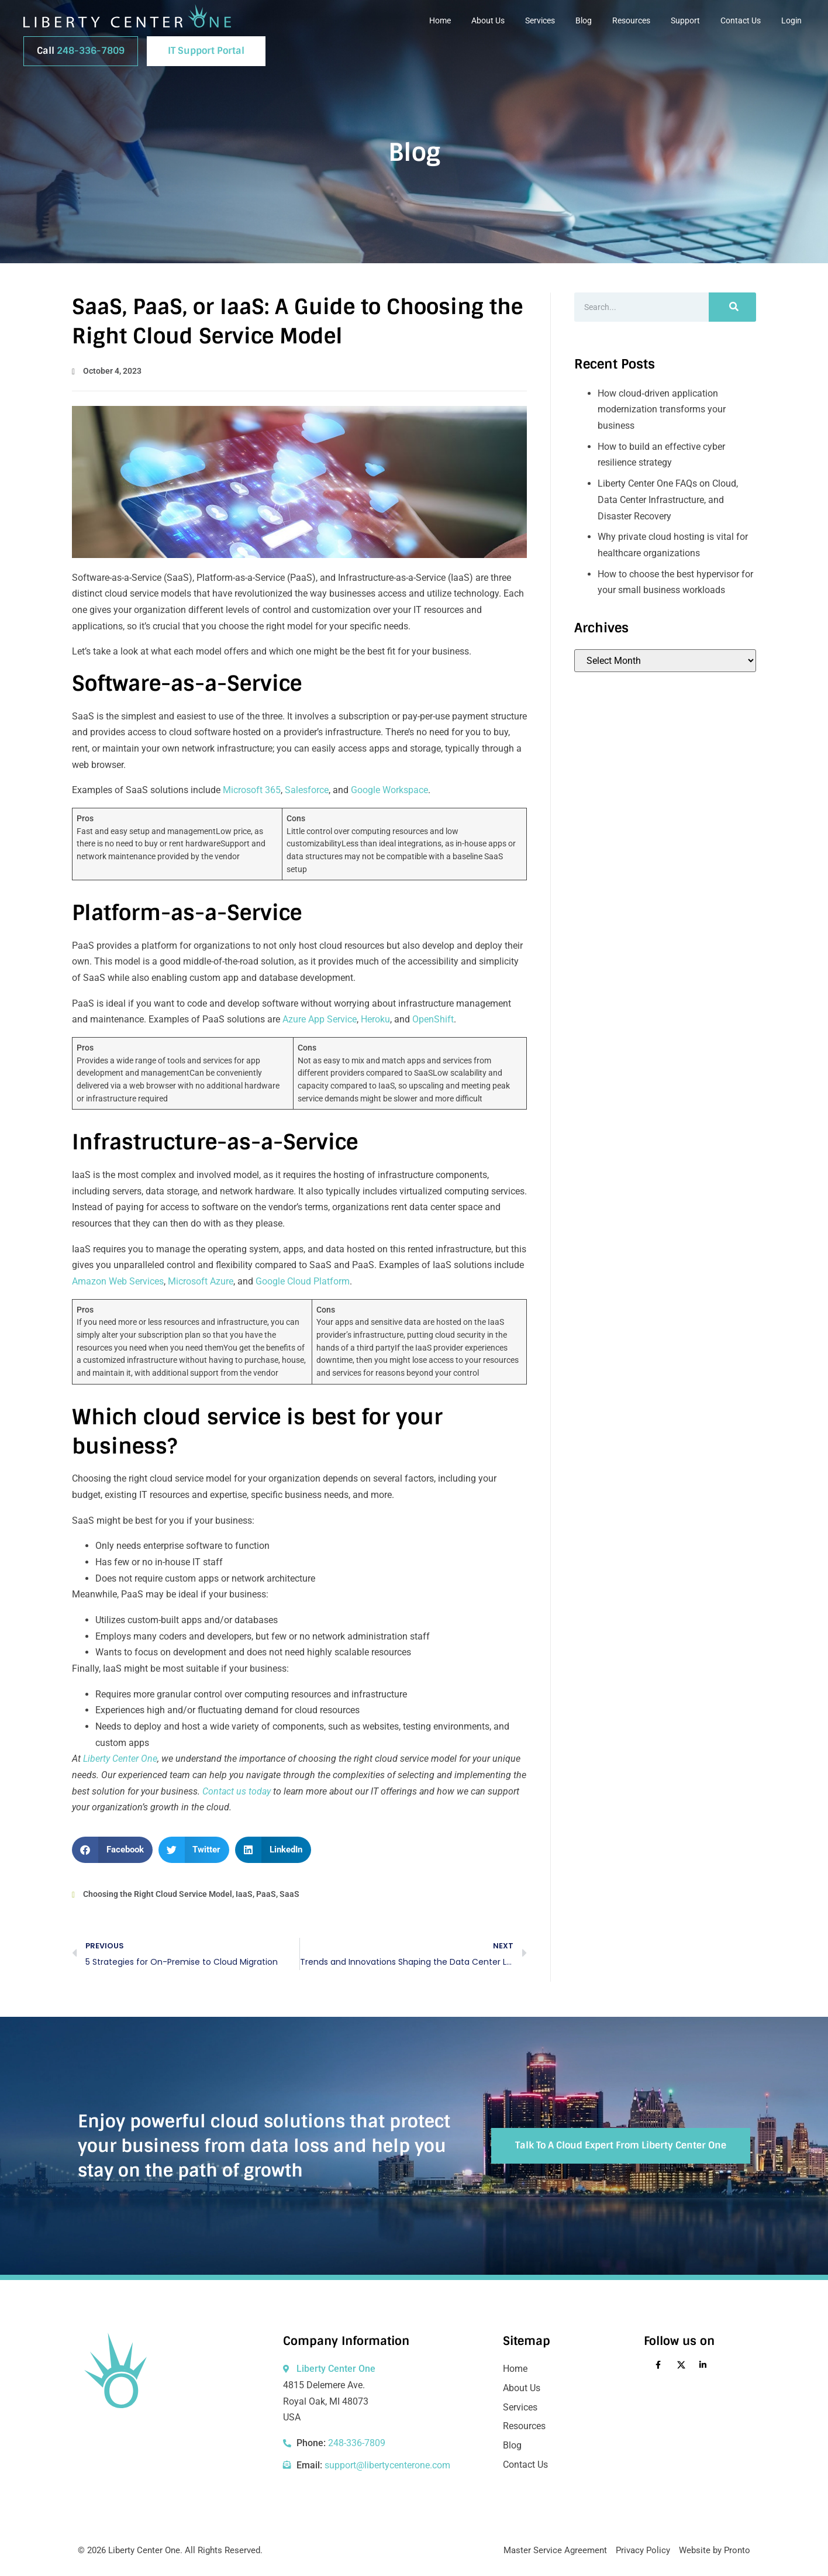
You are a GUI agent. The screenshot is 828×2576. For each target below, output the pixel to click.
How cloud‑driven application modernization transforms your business (662, 409)
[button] (112, 1850)
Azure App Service (319, 1019)
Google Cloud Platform (303, 1281)
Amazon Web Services (118, 1281)
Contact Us (740, 20)
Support (685, 20)
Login (791, 20)
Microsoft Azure (200, 1281)
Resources (631, 20)
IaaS (244, 1894)
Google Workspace (389, 789)
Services (540, 20)
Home (440, 20)
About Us (488, 20)
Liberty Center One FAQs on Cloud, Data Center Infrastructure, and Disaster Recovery (668, 499)
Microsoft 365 (252, 789)
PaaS (266, 1894)
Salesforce (307, 789)
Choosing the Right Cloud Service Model (157, 1894)
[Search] (732, 307)
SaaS (289, 1894)
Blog (583, 20)
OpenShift (433, 1019)
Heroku (375, 1019)
